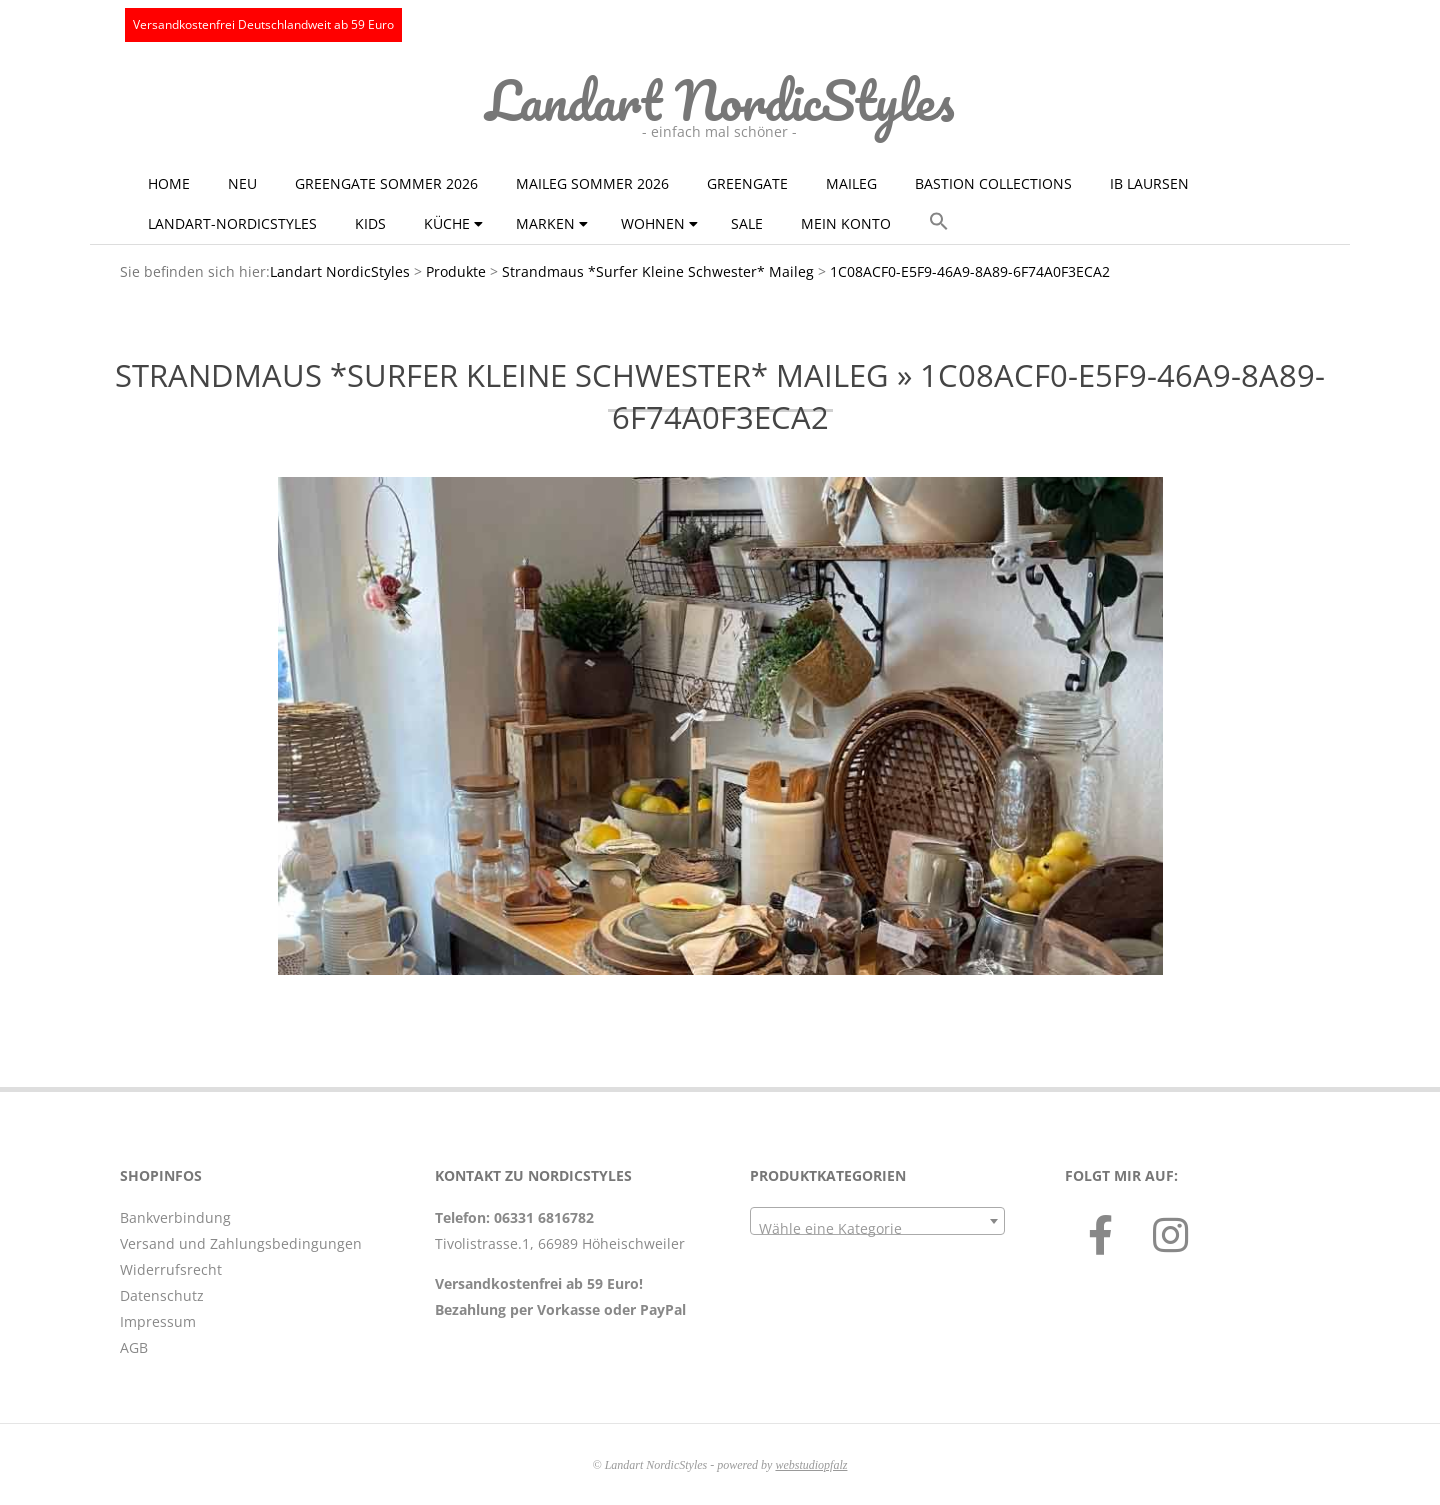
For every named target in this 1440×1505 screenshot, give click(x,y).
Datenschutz (162, 1295)
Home (169, 183)
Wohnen (653, 223)
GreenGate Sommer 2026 (386, 183)
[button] (939, 222)
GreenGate (747, 183)
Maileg (851, 183)
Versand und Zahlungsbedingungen (241, 1243)
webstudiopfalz (811, 1465)
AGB (134, 1347)
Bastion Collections (993, 183)
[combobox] (877, 1221)
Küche (447, 223)
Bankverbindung (175, 1217)
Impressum (158, 1321)
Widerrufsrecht (171, 1269)
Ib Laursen (1149, 183)
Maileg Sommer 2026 (592, 183)
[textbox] (877, 1229)
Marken (545, 223)
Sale (747, 223)
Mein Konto (846, 223)
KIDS (370, 223)
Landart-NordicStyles (232, 223)
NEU (242, 183)
